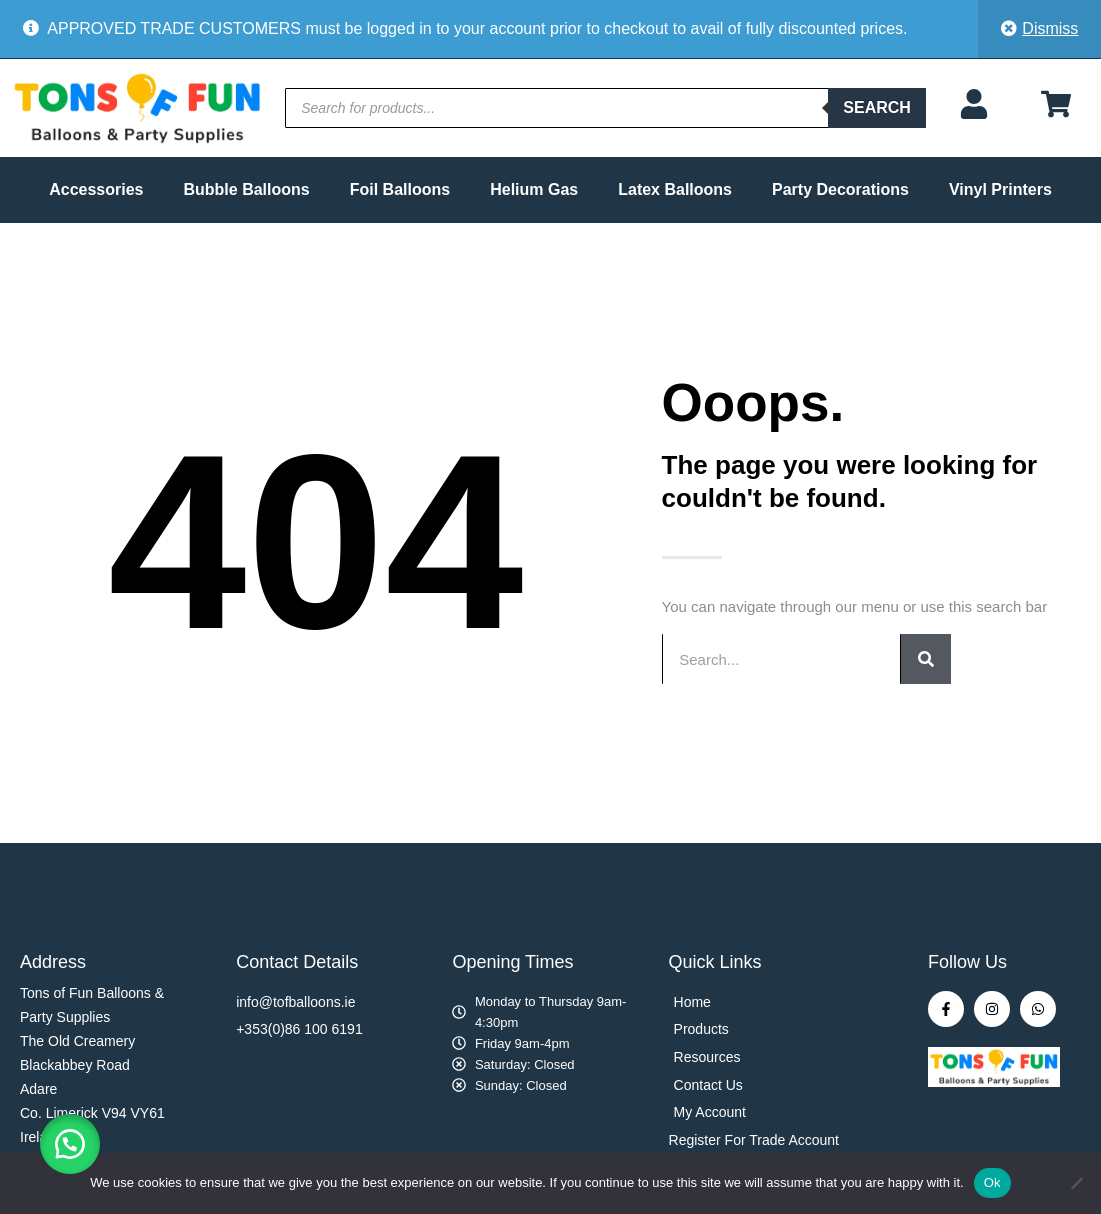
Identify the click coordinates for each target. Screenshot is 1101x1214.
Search (877, 107)
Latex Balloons (675, 189)
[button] (70, 1144)
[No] (1076, 1183)
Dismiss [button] (1050, 28)
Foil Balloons (400, 189)
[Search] (926, 659)
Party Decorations (840, 189)
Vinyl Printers (1000, 189)
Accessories (96, 189)
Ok (992, 1182)
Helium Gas (534, 189)
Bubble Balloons (246, 189)
